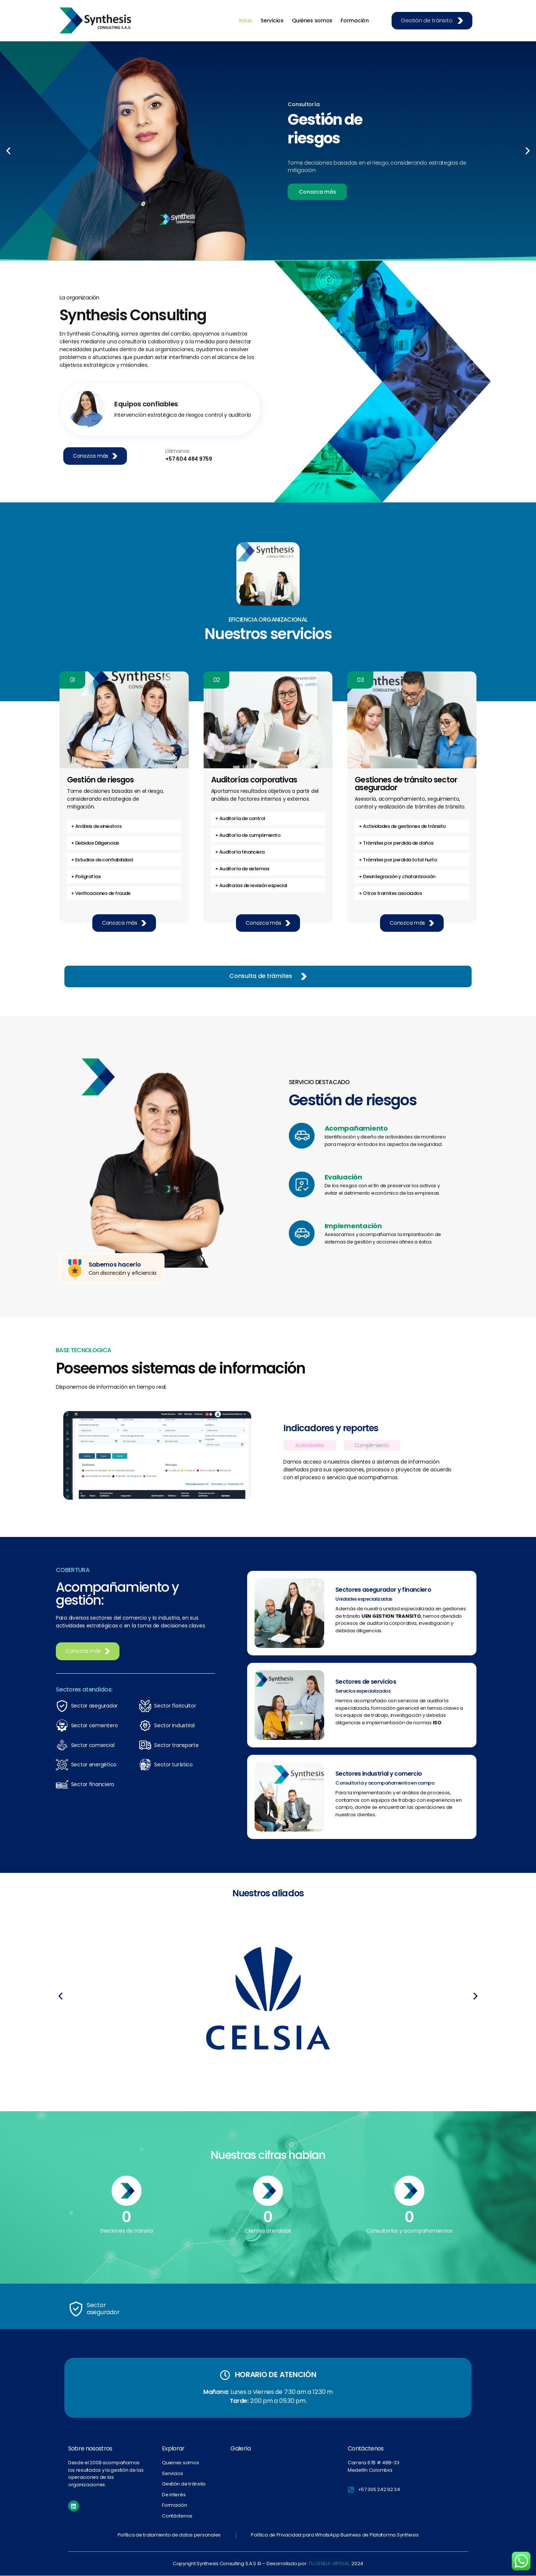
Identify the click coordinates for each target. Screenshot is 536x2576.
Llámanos (177, 451)
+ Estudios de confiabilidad (102, 859)
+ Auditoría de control (240, 818)
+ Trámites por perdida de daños (396, 843)
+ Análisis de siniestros (96, 826)
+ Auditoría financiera (240, 851)
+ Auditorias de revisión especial (251, 885)
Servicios (272, 20)
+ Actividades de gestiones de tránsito (402, 826)
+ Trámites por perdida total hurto (398, 859)
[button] (8, 151)
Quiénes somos (312, 20)
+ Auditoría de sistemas (242, 868)
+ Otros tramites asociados (390, 893)
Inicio (245, 20)
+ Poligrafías (85, 876)
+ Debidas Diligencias (95, 843)
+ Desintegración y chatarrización (397, 876)
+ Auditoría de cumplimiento (247, 835)
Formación (355, 20)
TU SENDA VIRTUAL (329, 2563)
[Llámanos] (155, 455)
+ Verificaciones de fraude (101, 893)
